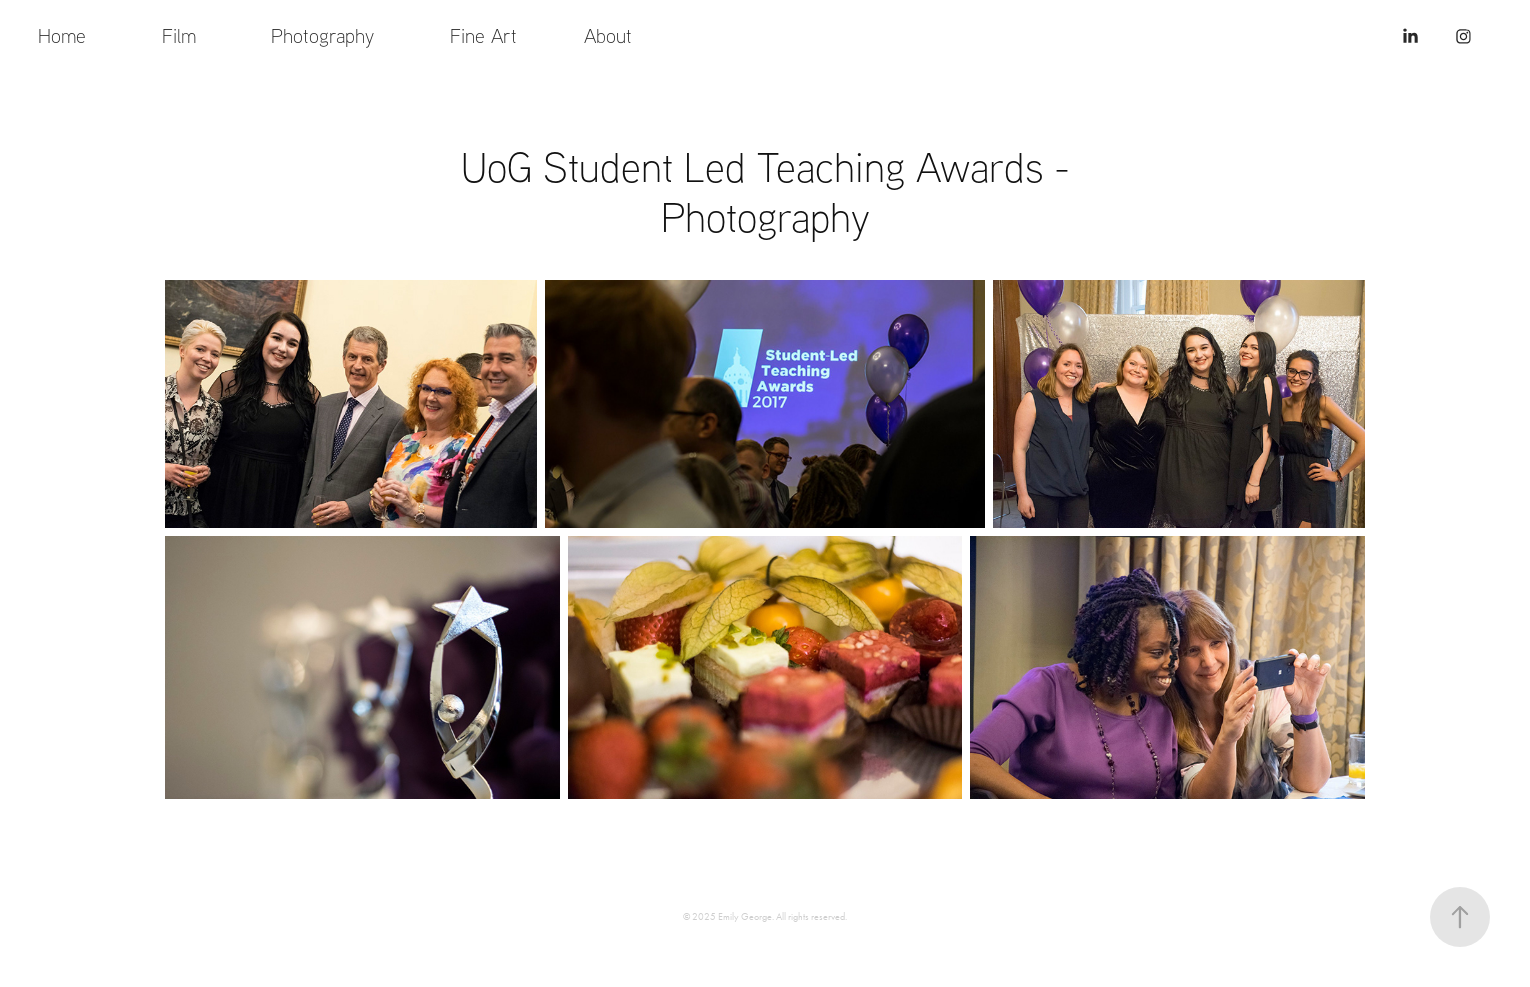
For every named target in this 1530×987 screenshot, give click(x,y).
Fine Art (483, 35)
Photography (322, 35)
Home (62, 35)
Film (179, 35)
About (608, 35)
